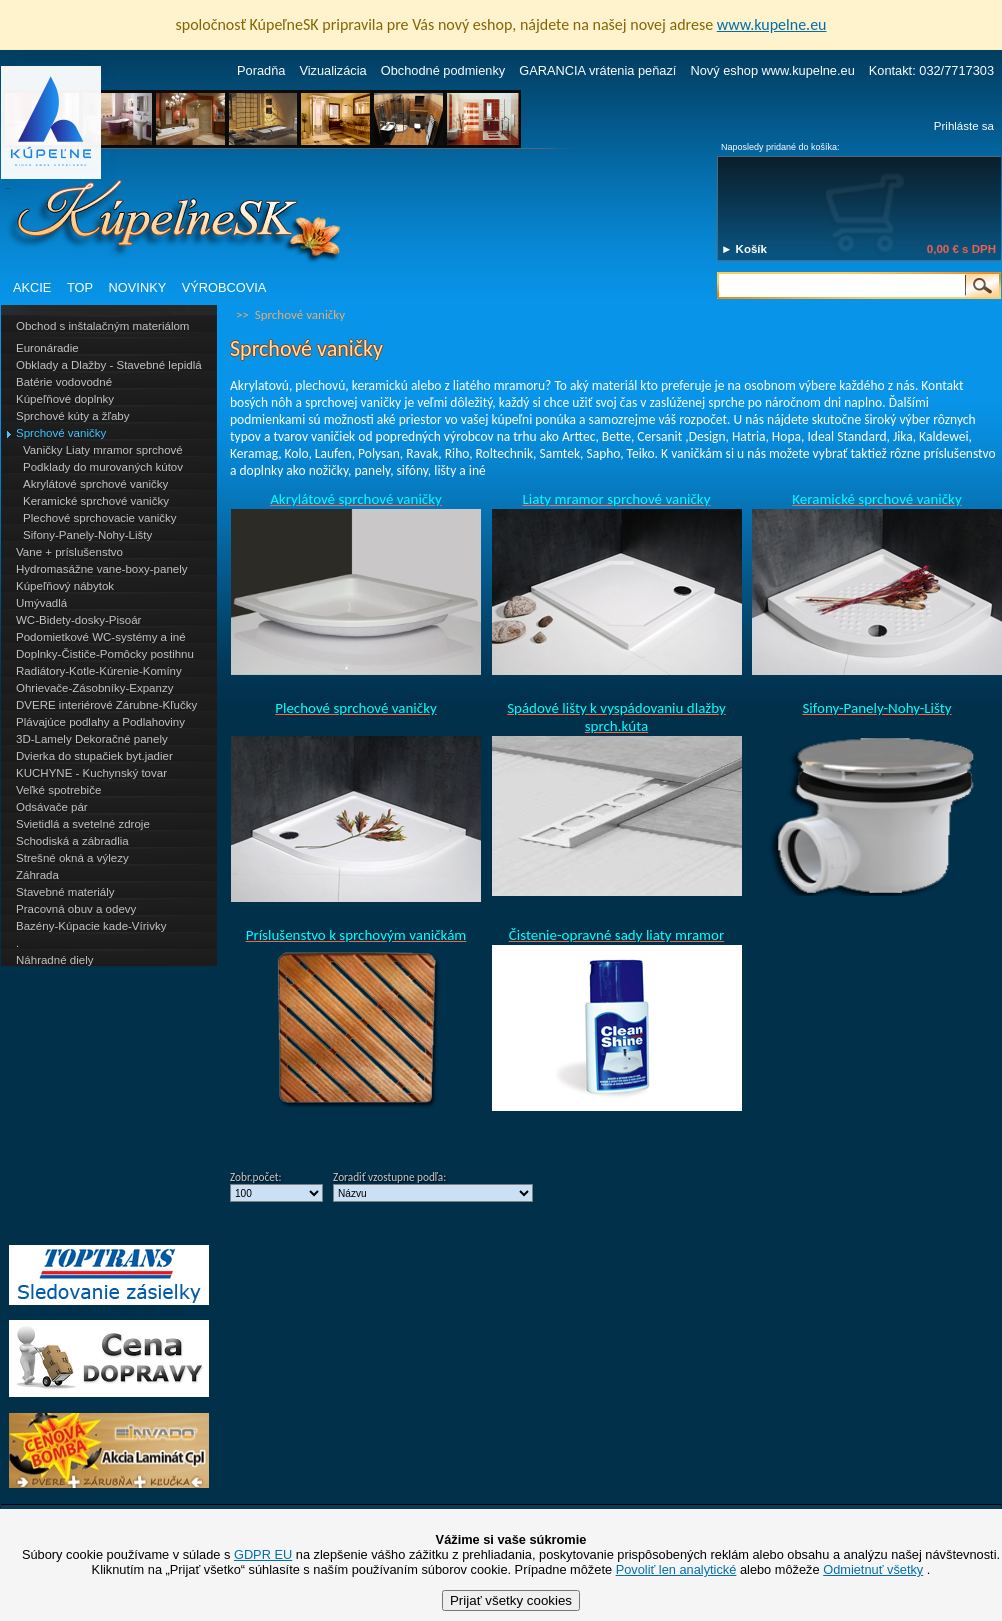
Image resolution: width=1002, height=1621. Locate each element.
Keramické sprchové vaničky (96, 501)
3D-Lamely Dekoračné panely (92, 739)
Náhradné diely (54, 960)
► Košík (744, 249)
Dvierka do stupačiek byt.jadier (94, 756)
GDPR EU (263, 1554)
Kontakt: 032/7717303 (931, 70)
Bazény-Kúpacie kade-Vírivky (91, 926)
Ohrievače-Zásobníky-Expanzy (94, 688)
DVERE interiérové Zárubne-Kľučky (106, 705)
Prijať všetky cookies (511, 1600)
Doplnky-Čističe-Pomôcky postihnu (105, 654)
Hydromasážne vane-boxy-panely (102, 569)
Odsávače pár (52, 807)
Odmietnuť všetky (873, 1569)
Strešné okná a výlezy (72, 858)
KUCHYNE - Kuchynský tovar (91, 773)
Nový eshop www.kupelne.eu (772, 70)
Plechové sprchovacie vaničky (100, 518)
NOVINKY (138, 287)
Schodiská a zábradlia (72, 841)
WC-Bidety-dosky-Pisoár (78, 620)
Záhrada (37, 875)
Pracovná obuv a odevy (76, 909)
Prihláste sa (964, 126)
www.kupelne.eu (772, 24)
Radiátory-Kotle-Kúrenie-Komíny (99, 671)
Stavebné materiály (65, 892)
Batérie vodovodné (64, 382)
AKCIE (32, 287)
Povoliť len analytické (676, 1569)
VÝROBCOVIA (224, 287)
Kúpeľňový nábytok (65, 586)
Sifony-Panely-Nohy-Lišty (87, 535)
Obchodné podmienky (443, 70)
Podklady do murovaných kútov (103, 467)
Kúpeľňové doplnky (65, 399)
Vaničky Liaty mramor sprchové (103, 450)
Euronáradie (47, 348)
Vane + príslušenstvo (69, 552)
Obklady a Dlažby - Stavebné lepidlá (109, 365)
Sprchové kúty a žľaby (72, 416)
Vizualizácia (332, 70)
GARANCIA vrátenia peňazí (597, 70)
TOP (80, 287)
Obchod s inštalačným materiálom (102, 326)
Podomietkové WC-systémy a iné (101, 637)
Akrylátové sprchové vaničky (95, 484)
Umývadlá (41, 603)
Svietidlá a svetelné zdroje (83, 824)
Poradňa (261, 70)
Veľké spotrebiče (58, 790)
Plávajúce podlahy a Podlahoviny (100, 722)
